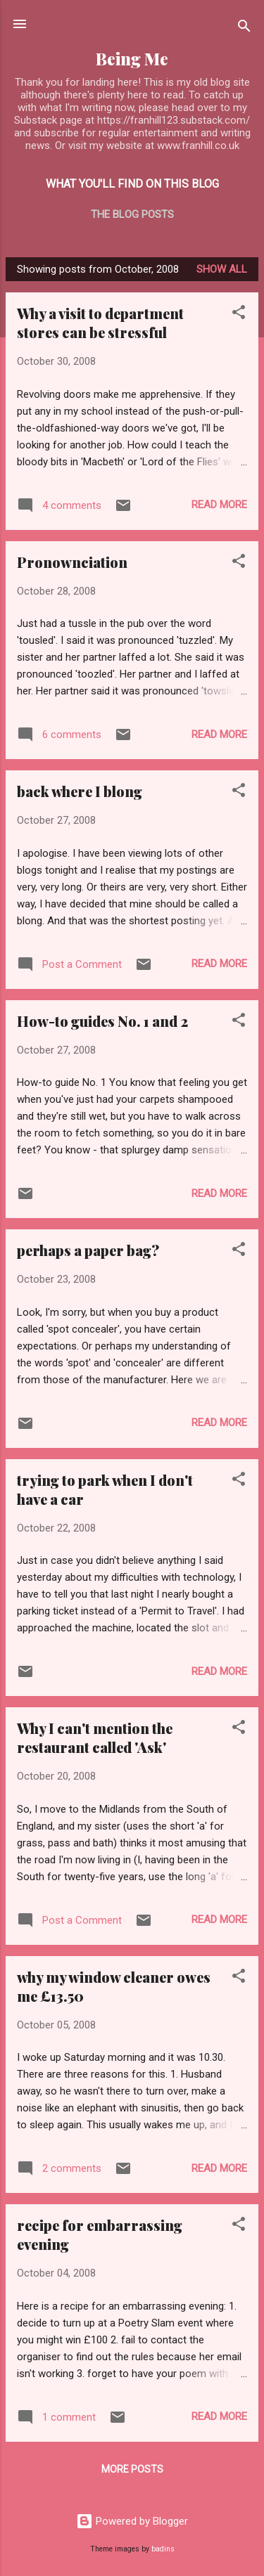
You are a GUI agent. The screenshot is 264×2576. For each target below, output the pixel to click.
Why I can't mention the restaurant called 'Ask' (94, 1737)
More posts (132, 2469)
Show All (221, 269)
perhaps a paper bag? (88, 1250)
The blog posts (132, 214)
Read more (219, 504)
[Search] (244, 28)
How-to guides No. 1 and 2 (102, 1020)
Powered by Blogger (132, 2521)
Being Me (132, 59)
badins (163, 2549)
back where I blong (79, 791)
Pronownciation (72, 561)
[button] (238, 314)
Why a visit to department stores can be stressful (100, 323)
